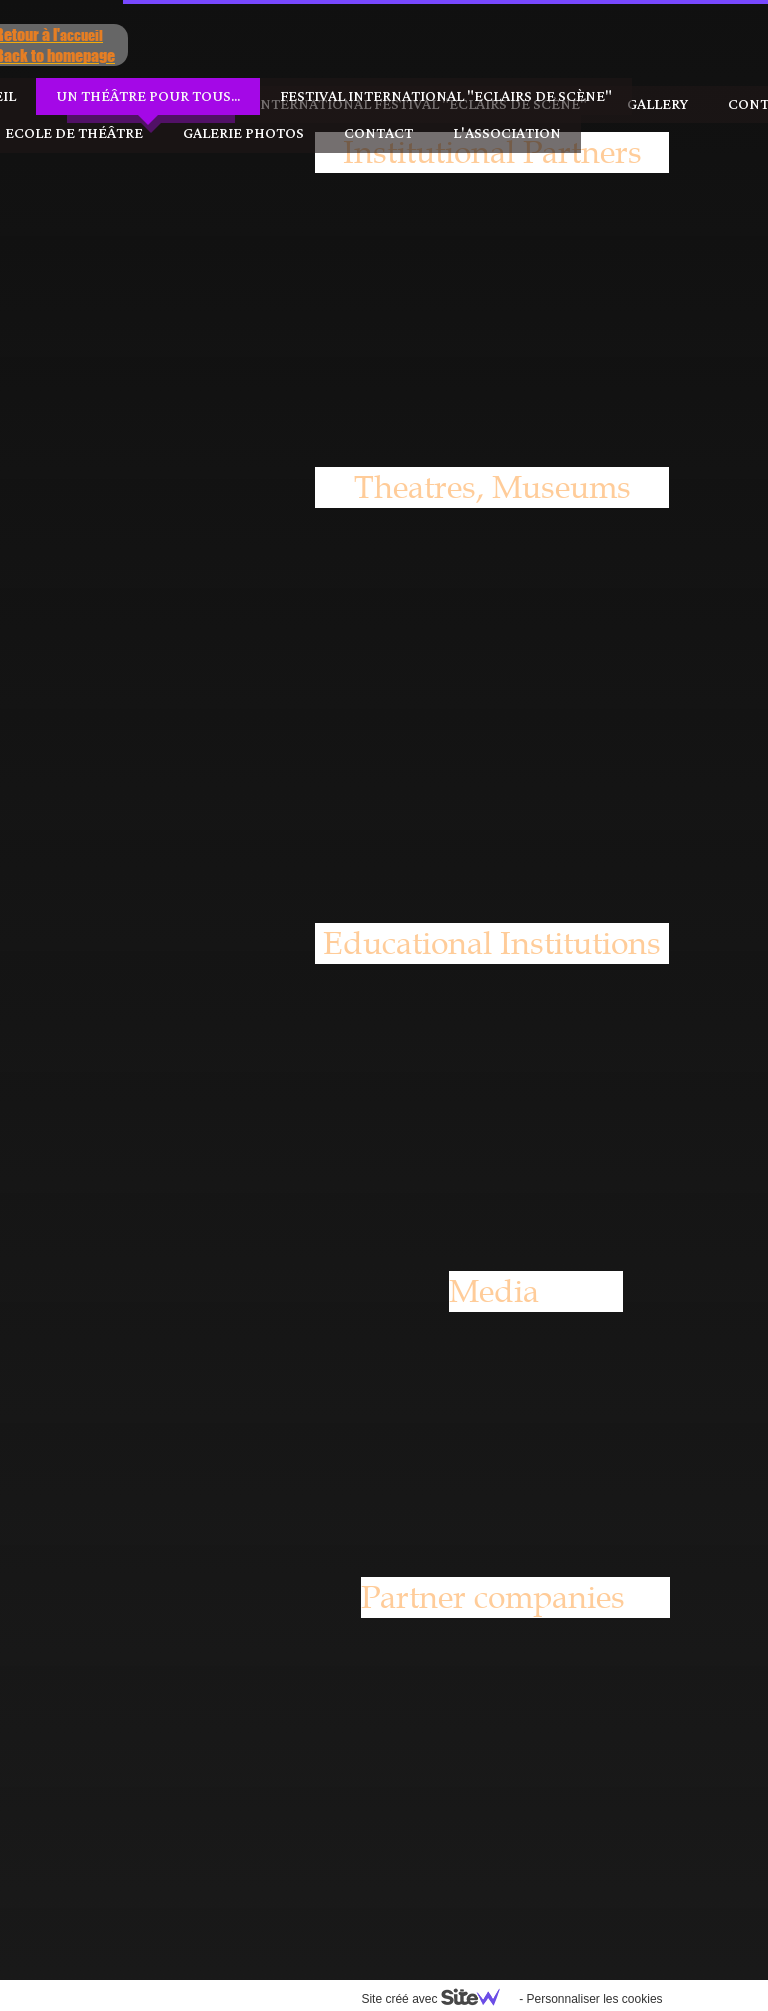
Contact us (650, 104)
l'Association (384, 133)
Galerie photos (120, 133)
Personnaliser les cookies (471, 1999)
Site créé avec (315, 1999)
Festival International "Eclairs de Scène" (323, 96)
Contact (255, 133)
